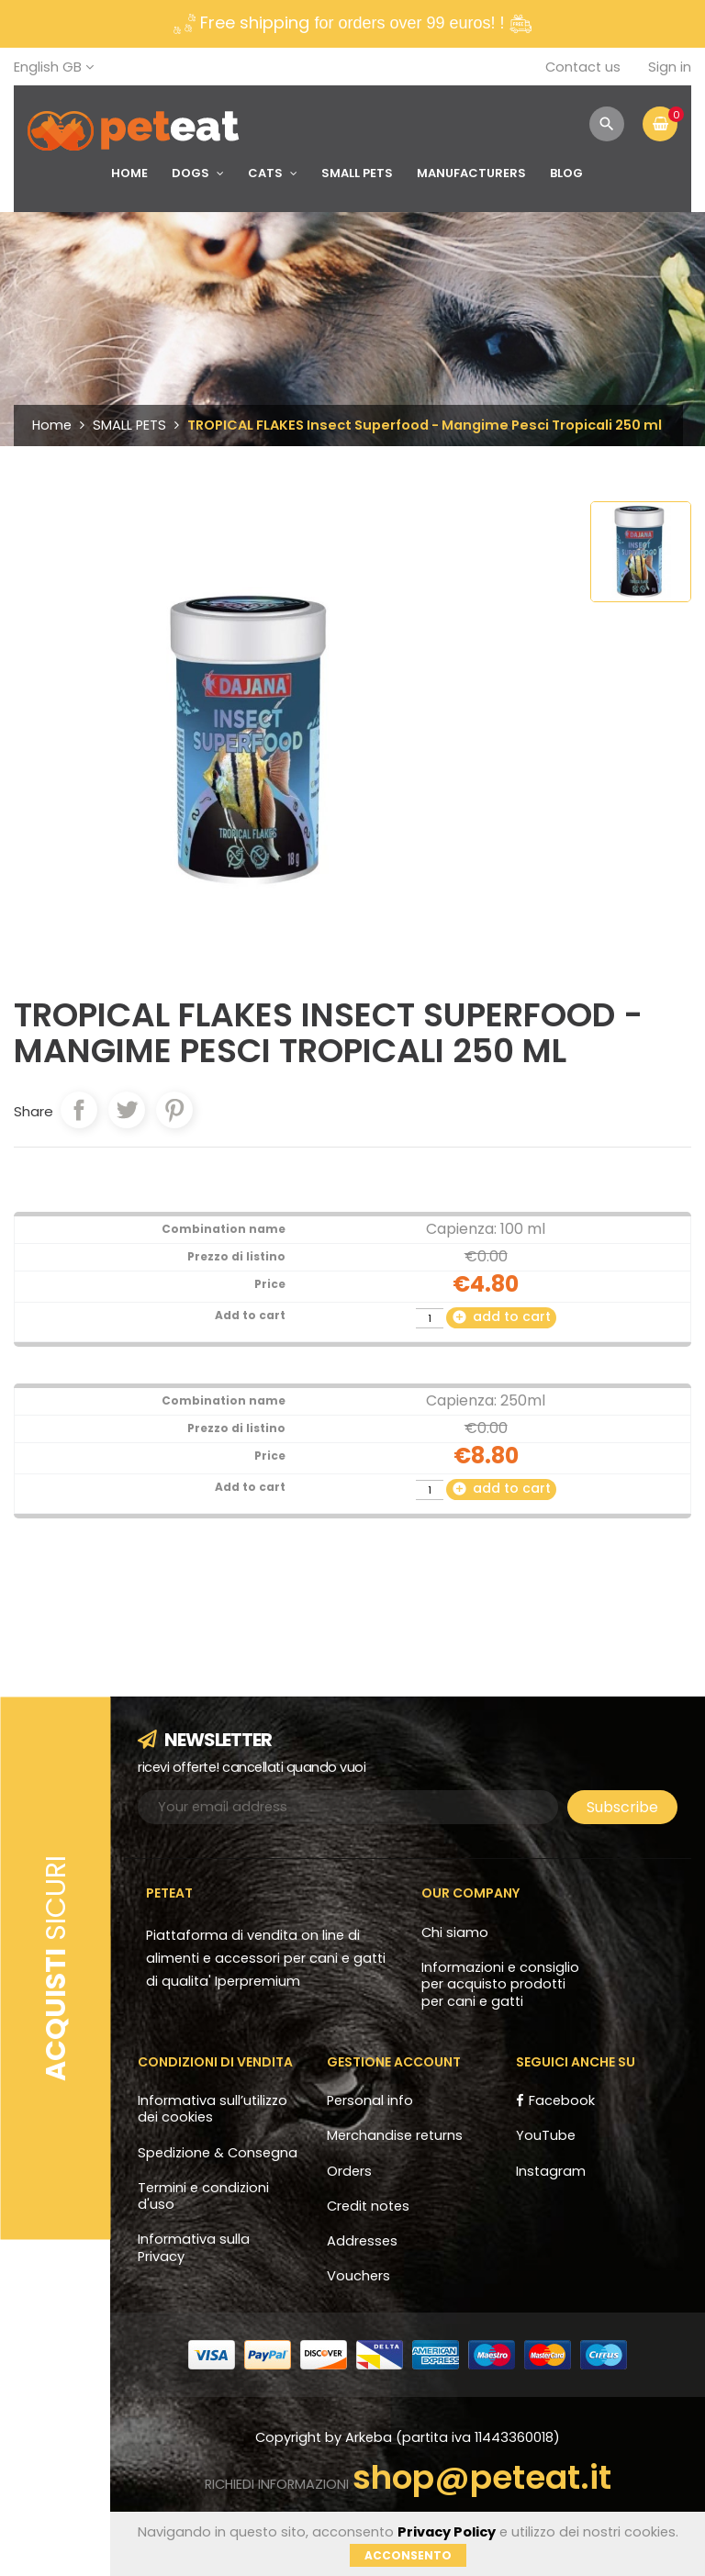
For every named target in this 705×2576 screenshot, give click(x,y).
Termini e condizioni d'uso (203, 2195)
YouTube (546, 2135)
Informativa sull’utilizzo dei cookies (212, 2108)
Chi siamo (454, 1932)
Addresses (362, 2241)
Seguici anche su (575, 2062)
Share (79, 1110)
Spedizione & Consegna (217, 2153)
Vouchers (358, 2276)
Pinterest (174, 1110)
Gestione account (394, 2062)
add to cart (501, 1316)
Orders (349, 2171)
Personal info (370, 2100)
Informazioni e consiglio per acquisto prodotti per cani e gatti (500, 1984)
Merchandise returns (395, 2135)
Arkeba (370, 2437)
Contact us (583, 67)
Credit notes (368, 2206)
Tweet (126, 1110)
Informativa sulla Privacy (194, 2247)
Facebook (562, 2100)
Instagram (551, 2171)
